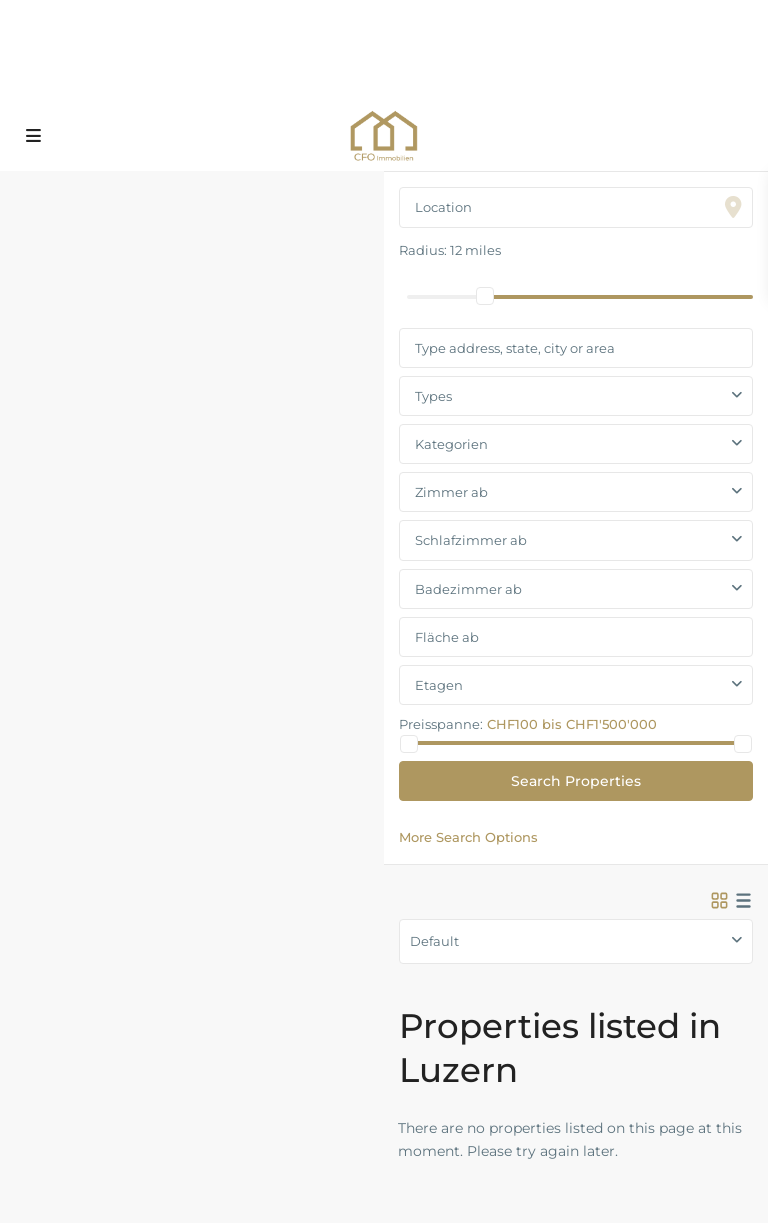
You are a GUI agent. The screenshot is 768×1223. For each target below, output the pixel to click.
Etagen (439, 685)
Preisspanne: (441, 723)
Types (433, 396)
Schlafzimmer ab (471, 540)
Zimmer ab (451, 492)
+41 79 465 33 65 (372, 41)
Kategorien (451, 444)
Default (434, 941)
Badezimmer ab (468, 589)
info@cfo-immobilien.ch (400, 81)
